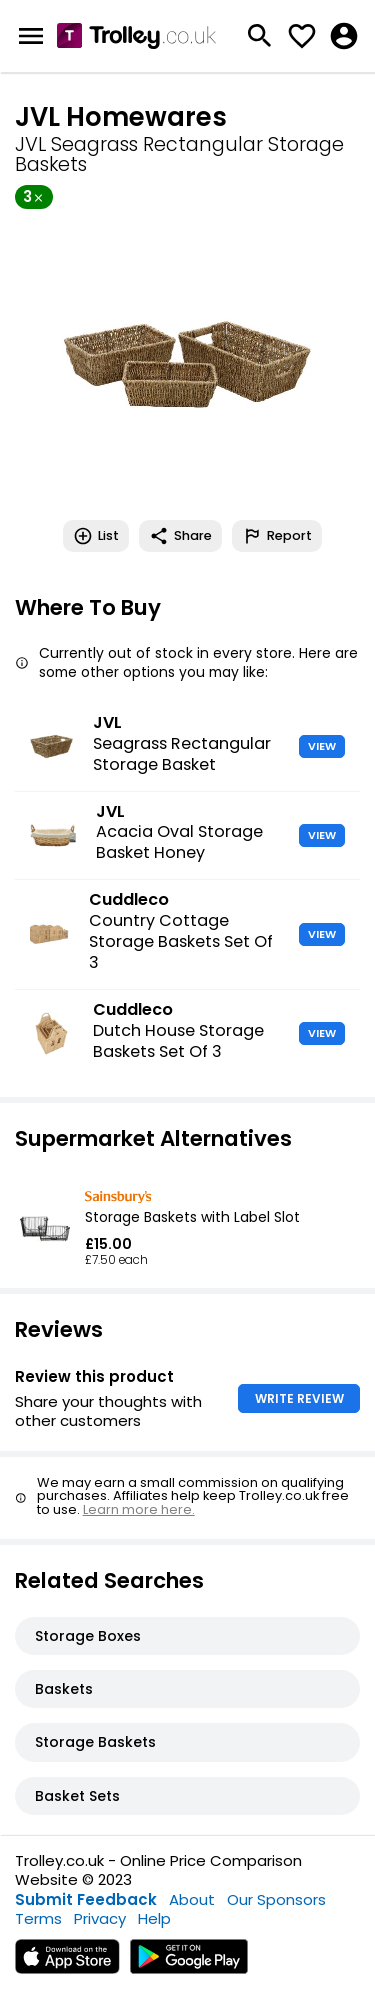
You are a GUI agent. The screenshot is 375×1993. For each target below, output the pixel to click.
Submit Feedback (86, 1899)
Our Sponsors (276, 1899)
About (192, 1899)
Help (154, 1918)
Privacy (100, 1918)
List (96, 536)
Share (180, 536)
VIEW (322, 746)
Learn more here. (139, 1509)
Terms (38, 1918)
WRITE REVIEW (299, 1398)
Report (277, 536)
